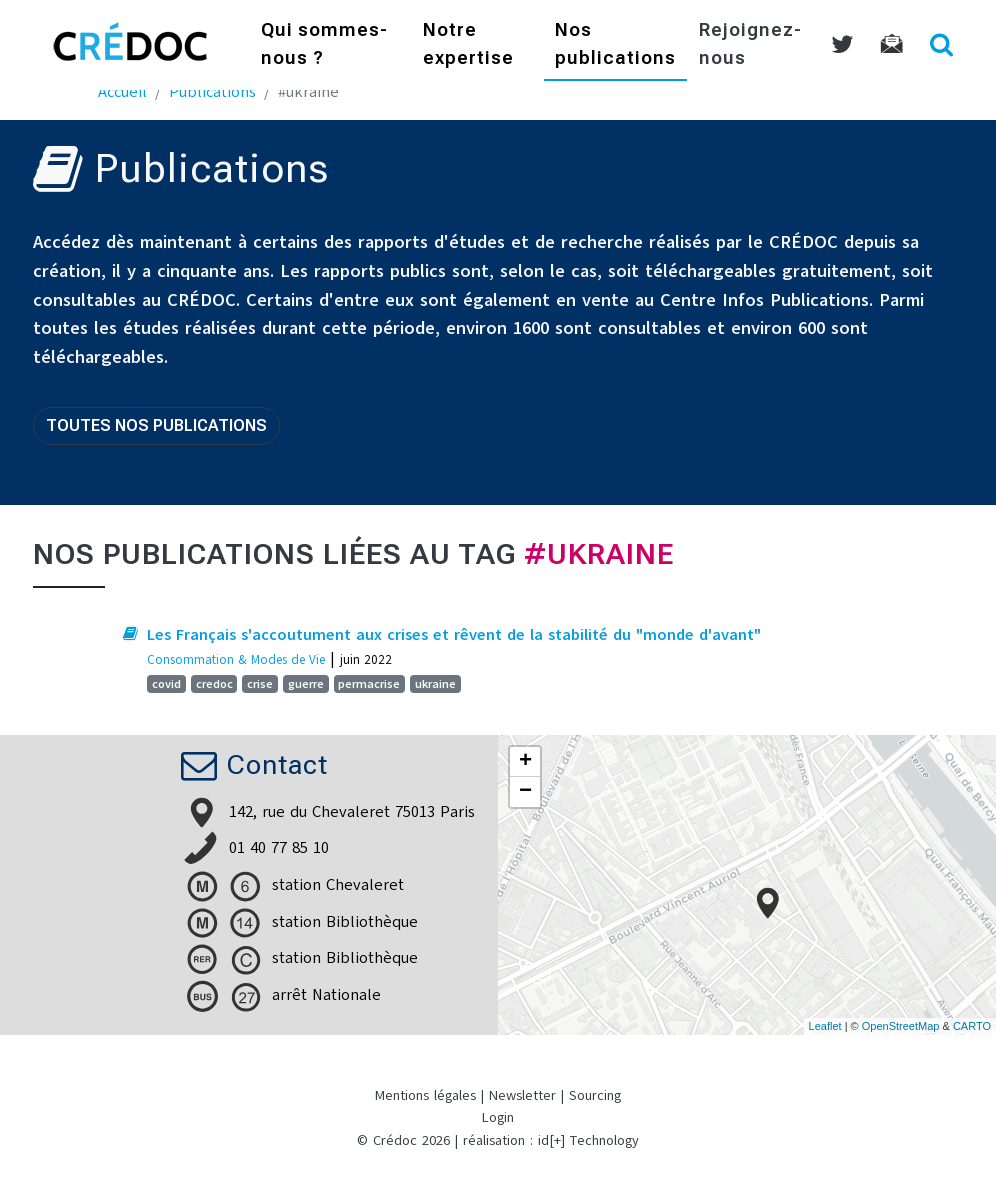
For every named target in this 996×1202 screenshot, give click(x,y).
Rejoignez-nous (750, 45)
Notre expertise (468, 45)
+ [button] (525, 762)
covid (166, 684)
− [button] (525, 792)
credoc (214, 684)
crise (260, 684)
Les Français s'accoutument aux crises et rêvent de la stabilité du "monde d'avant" (454, 635)
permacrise (369, 684)
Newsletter (522, 1095)
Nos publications (615, 45)
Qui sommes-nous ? (324, 45)
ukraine (435, 684)
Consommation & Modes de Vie (236, 659)
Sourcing (595, 1095)
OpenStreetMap (901, 1026)
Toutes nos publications (156, 425)
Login (498, 1117)
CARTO (972, 1026)
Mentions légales (425, 1095)
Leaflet (825, 1026)
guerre (306, 684)
